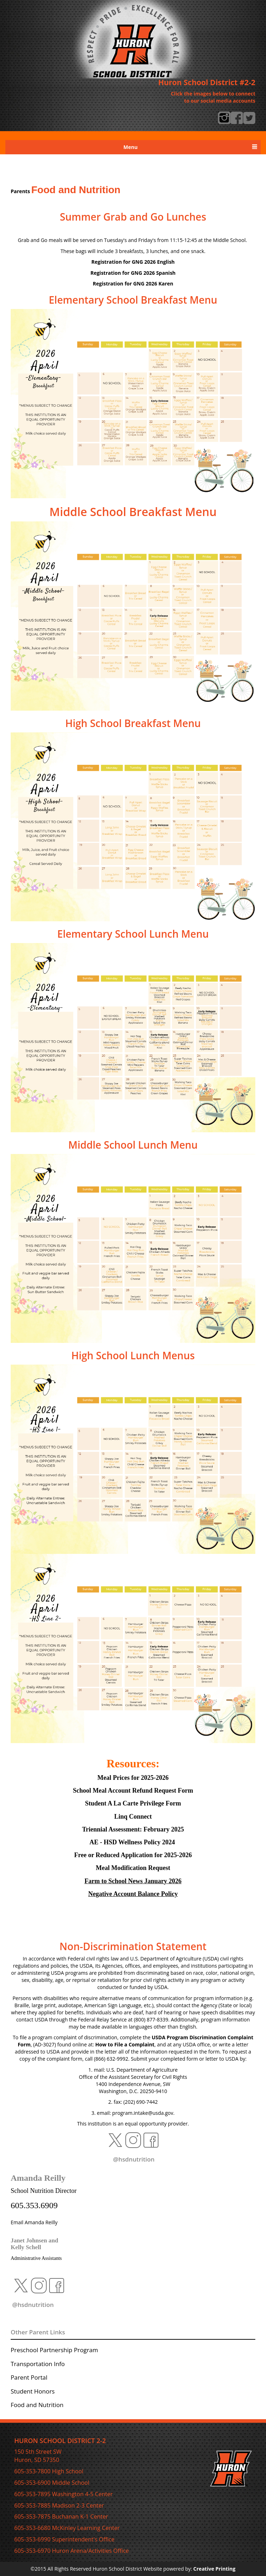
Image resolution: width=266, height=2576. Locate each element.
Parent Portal (29, 2377)
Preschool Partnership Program (54, 2350)
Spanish (133, 272)
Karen (133, 283)
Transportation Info (38, 2364)
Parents (20, 191)
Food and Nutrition (37, 2405)
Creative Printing (214, 2568)
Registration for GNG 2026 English (132, 261)
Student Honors (33, 2391)
